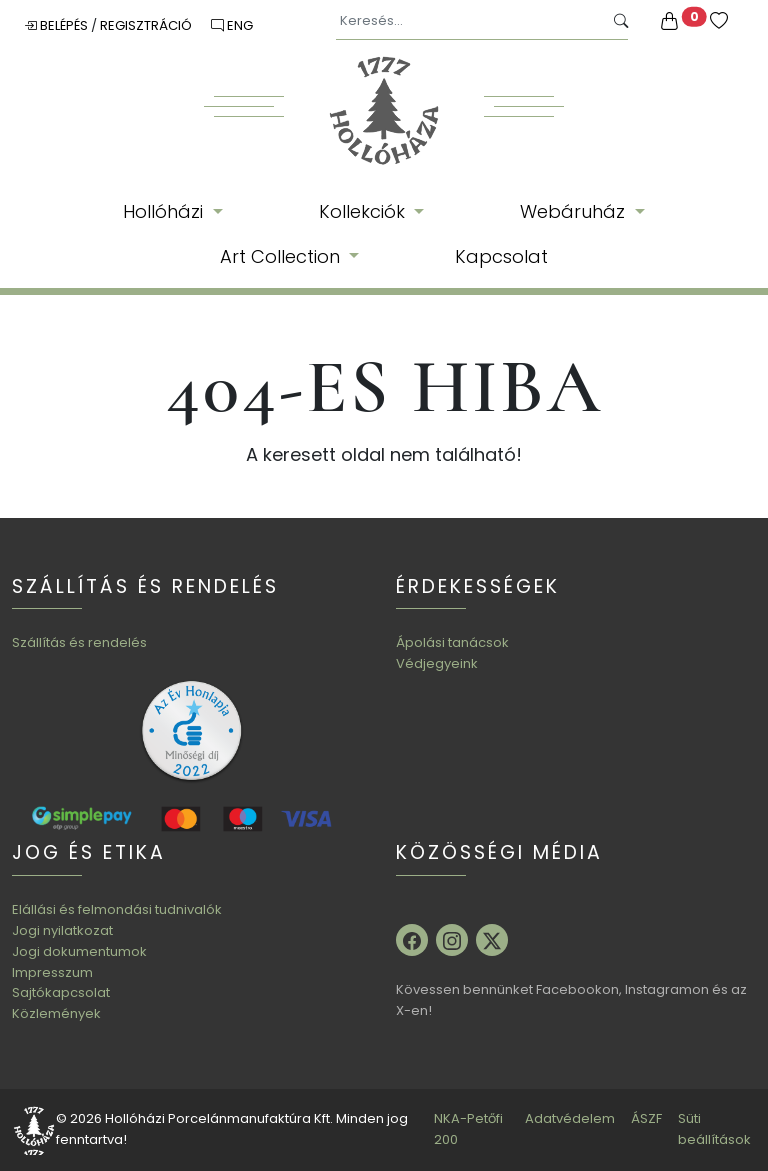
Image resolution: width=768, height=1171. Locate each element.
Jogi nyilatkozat (62, 930)
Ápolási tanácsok (452, 642)
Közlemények (56, 1013)
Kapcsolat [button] (501, 256)
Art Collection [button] (282, 256)
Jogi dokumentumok (79, 951)
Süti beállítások (714, 1129)
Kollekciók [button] (364, 211)
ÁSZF (646, 1118)
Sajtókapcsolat (61, 992)
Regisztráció (147, 25)
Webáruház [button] (575, 211)
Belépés (57, 25)
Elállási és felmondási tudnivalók (117, 909)
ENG (232, 25)
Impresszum (52, 972)
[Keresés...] (469, 21)
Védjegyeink (437, 663)
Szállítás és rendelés (79, 642)
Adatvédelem (570, 1118)
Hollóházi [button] (165, 211)
